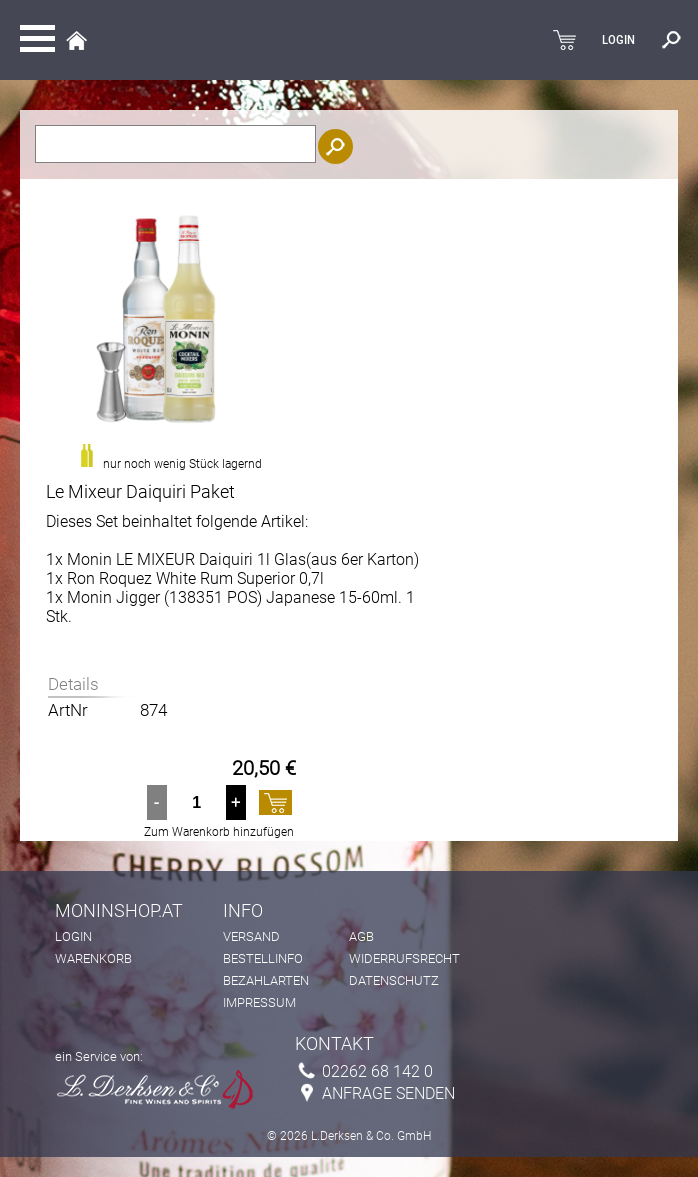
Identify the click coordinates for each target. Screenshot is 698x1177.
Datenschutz (394, 980)
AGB (361, 936)
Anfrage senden (388, 1093)
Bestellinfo (263, 958)
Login (73, 936)
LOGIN (618, 40)
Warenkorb (93, 958)
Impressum (259, 1002)
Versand (251, 936)
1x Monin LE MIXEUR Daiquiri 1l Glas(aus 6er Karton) (232, 559)
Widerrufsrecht (404, 958)
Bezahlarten (266, 980)
